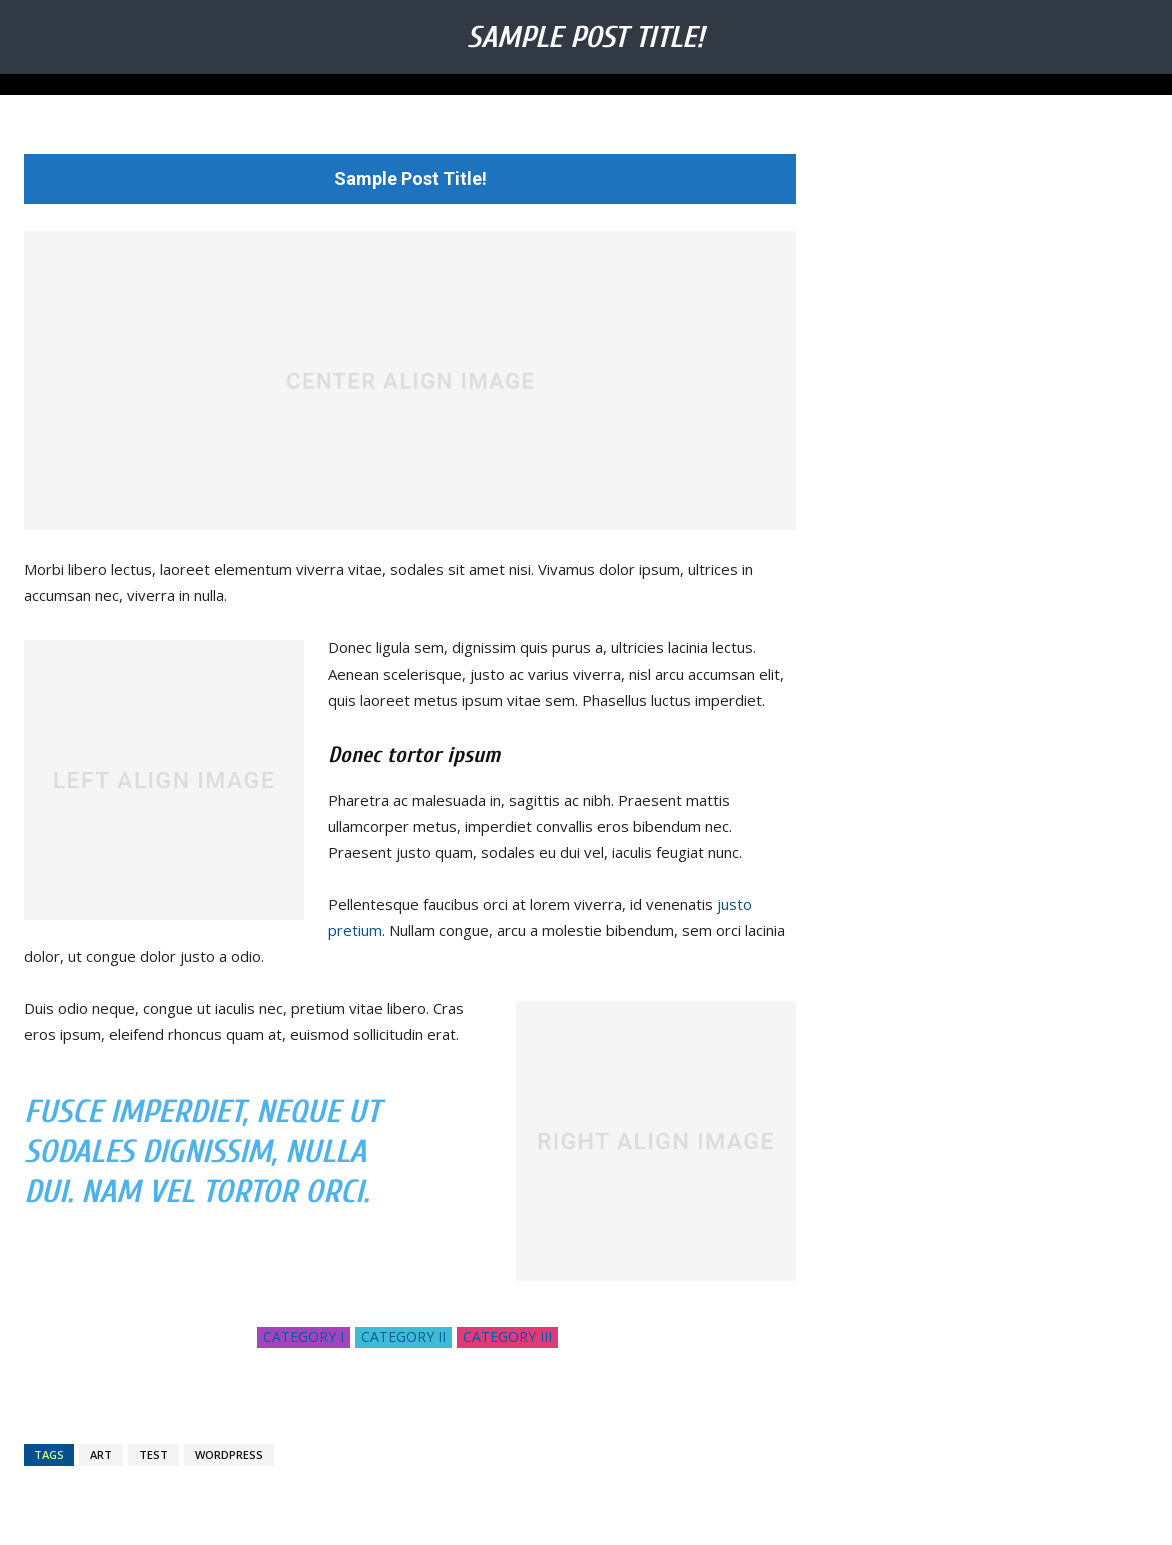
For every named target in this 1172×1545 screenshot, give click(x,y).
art (101, 1454)
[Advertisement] (996, 279)
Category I (303, 1337)
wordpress (229, 1454)
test (153, 1454)
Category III (507, 1337)
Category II (403, 1337)
